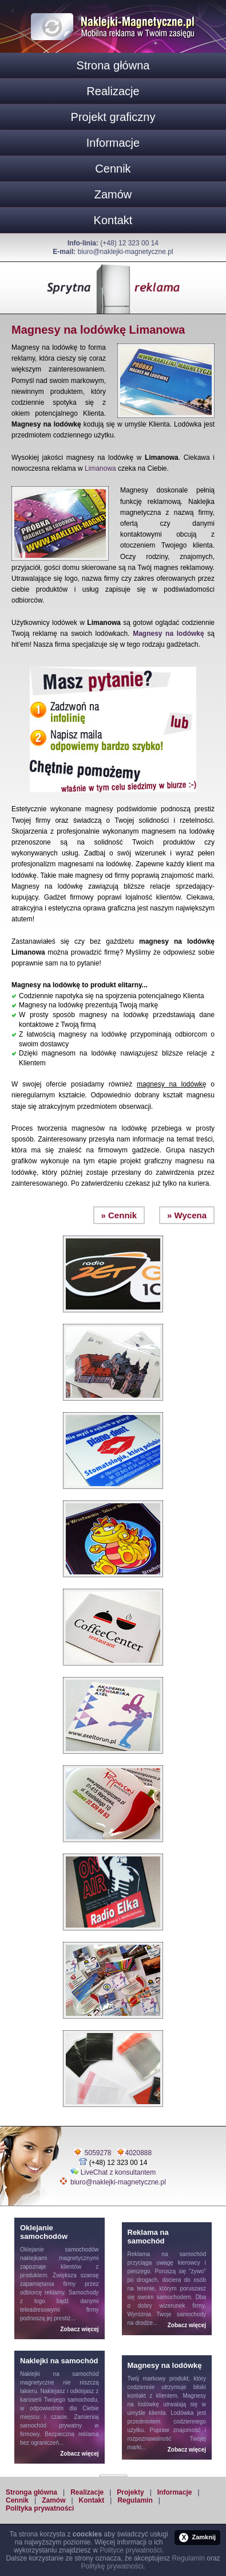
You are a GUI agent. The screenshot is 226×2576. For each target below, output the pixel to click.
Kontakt (113, 220)
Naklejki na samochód (59, 2374)
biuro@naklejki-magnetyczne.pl (125, 252)
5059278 (98, 2153)
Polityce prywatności (131, 2550)
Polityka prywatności (40, 2508)
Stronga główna (31, 2492)
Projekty (130, 2492)
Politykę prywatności (112, 2566)
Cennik (112, 168)
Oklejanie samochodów (59, 2249)
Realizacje (112, 91)
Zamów (113, 194)
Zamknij (197, 2537)
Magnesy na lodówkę (168, 634)
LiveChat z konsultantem (118, 2172)
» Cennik (119, 1215)
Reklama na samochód (167, 2254)
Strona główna (113, 65)
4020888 (138, 2153)
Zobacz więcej (79, 2329)
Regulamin (134, 2500)
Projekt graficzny (113, 117)
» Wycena (187, 1215)
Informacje (113, 142)
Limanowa (100, 468)
